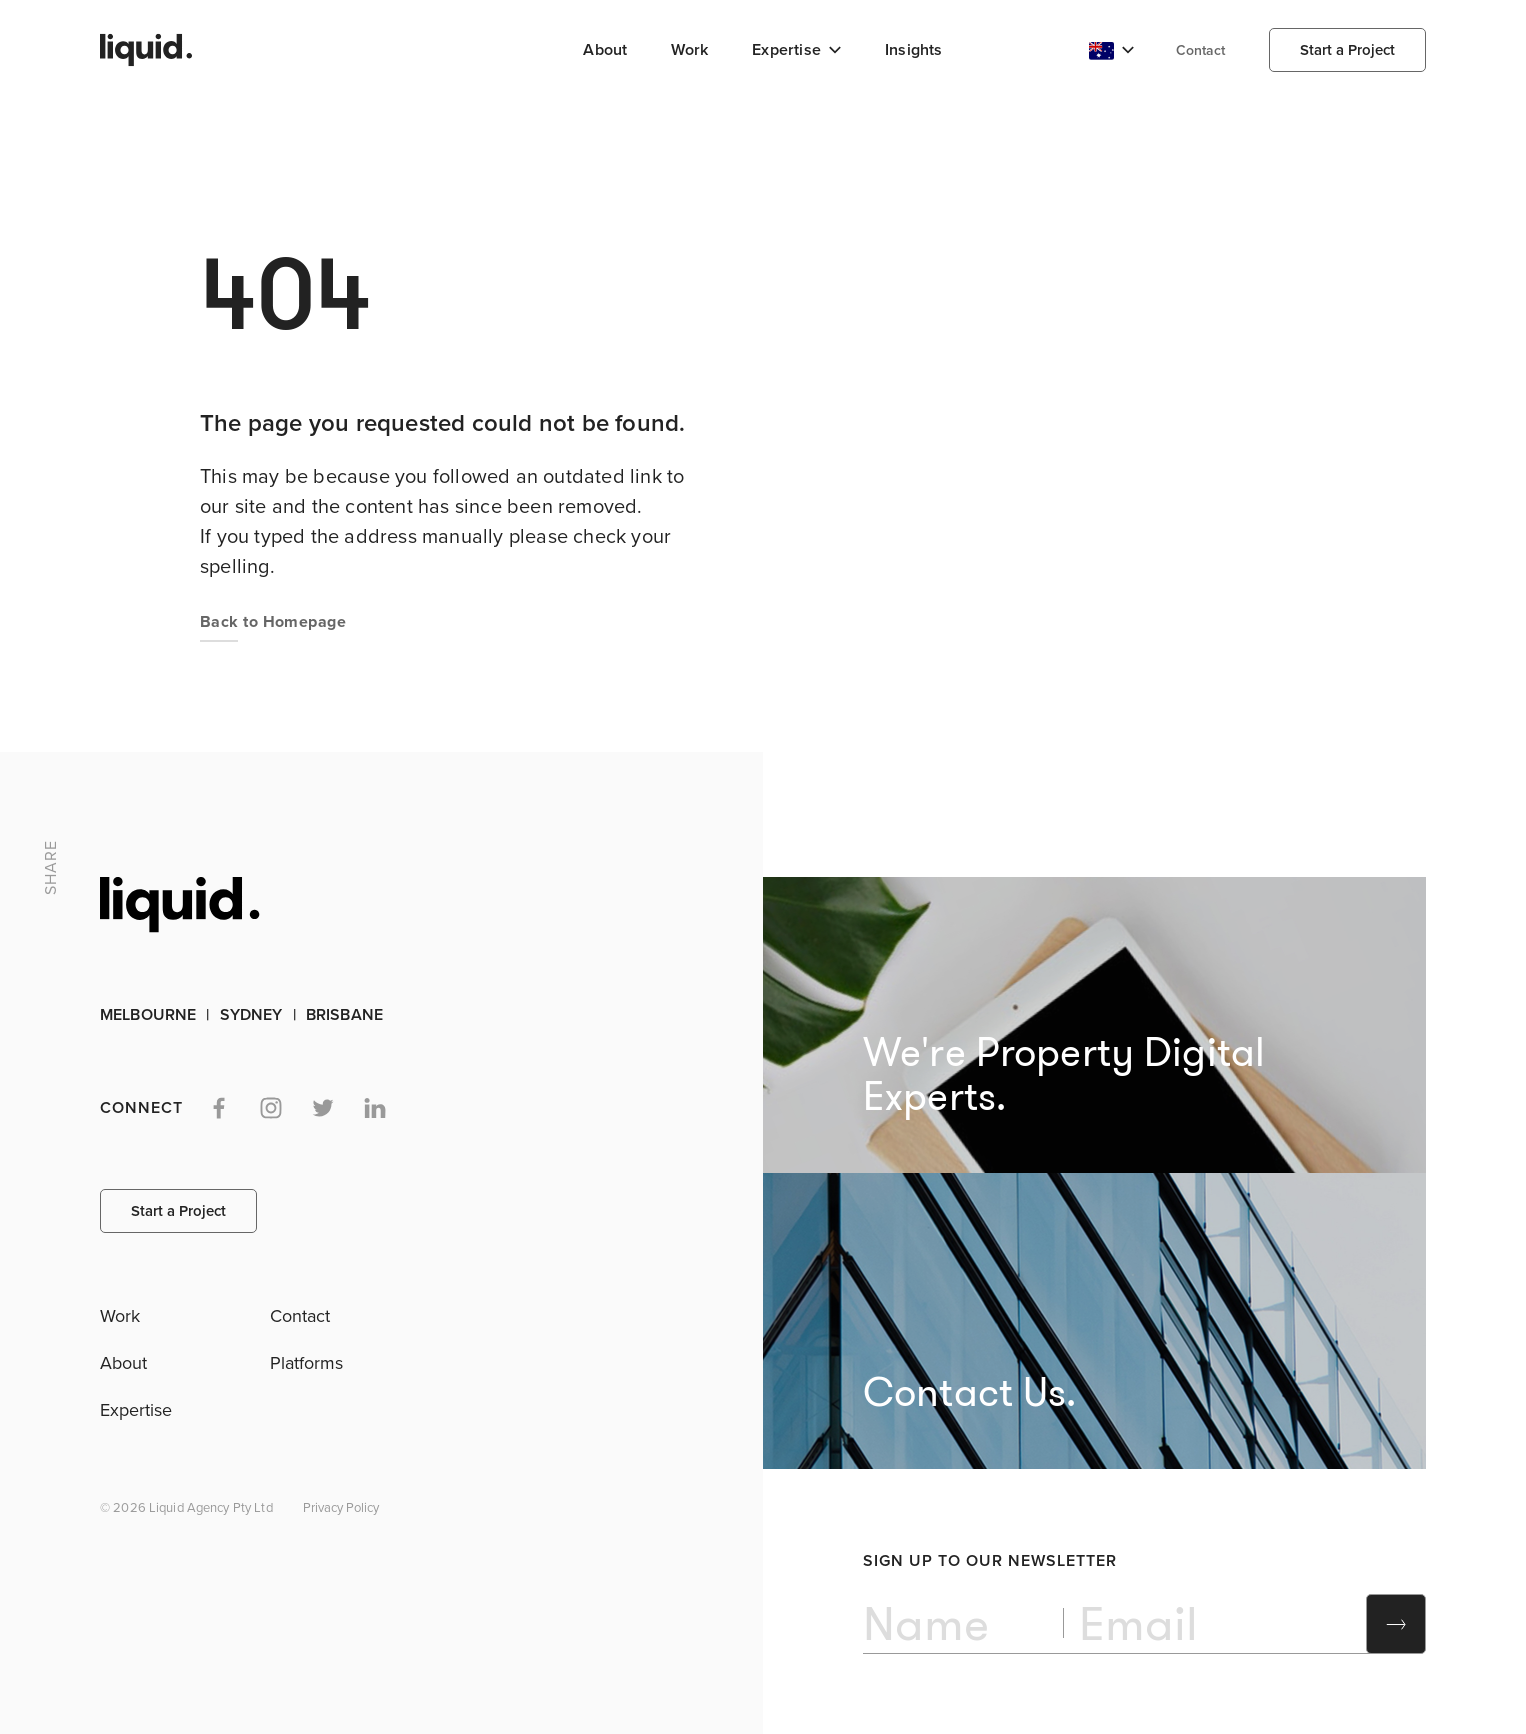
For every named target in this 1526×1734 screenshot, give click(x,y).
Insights (914, 50)
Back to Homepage (273, 622)
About (605, 50)
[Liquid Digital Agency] (141, 50)
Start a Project (1347, 50)
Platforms (306, 1363)
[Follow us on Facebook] (219, 1108)
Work (689, 50)
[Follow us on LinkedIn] (375, 1108)
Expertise (136, 1410)
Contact (1200, 50)
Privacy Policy (341, 1508)
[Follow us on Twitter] (323, 1108)
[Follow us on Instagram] (271, 1108)
